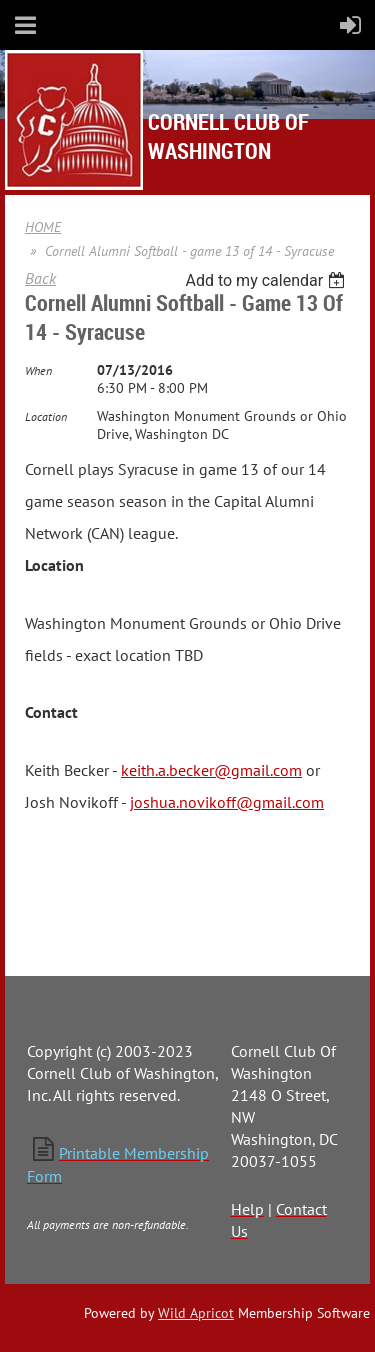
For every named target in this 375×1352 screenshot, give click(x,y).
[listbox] (267, 280)
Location (46, 416)
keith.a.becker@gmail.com (211, 770)
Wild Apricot (196, 1313)
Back (40, 278)
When (38, 370)
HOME (43, 227)
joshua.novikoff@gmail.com (227, 802)
